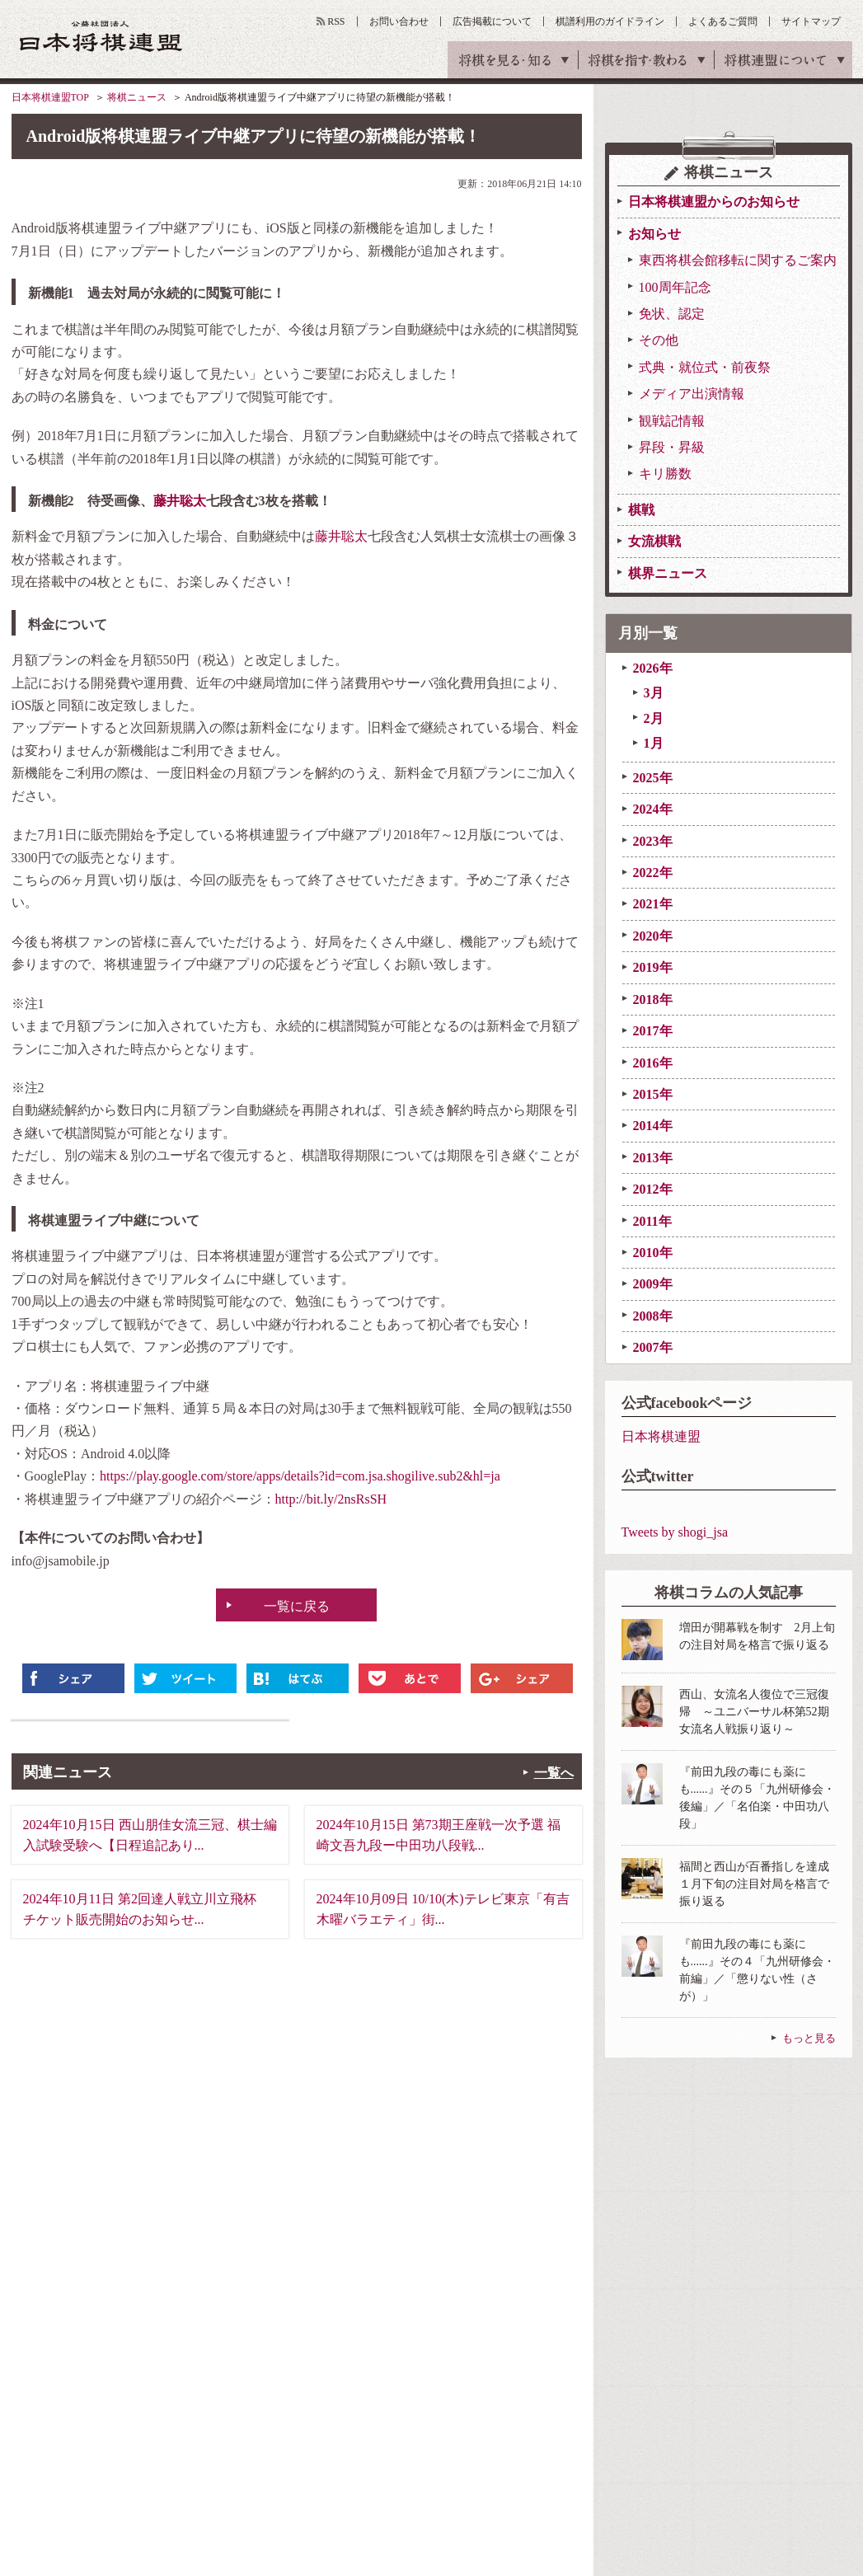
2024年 (653, 809)
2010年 (653, 1253)
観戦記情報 (672, 421)
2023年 (653, 841)
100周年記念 (675, 287)
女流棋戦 (654, 541)
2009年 (653, 1284)
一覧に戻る (297, 1606)
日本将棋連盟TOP (50, 97)
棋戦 (641, 510)
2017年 (653, 1031)
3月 (654, 693)
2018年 (653, 999)
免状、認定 (672, 314)
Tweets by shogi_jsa (675, 1532)
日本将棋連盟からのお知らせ (714, 202)
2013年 (653, 1158)
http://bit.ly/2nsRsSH (331, 1499)
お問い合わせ (399, 21)
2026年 (653, 668)
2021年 (653, 904)
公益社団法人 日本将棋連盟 (101, 36)
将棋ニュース (137, 97)
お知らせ (654, 234)
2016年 (653, 1063)
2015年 (653, 1094)
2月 (654, 718)
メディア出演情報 (691, 394)
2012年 (653, 1189)
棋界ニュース (667, 573)
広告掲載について (492, 21)
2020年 (653, 936)
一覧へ (554, 1773)
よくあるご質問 (722, 21)
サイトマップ (811, 21)
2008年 (653, 1316)
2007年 (653, 1347)
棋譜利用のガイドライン (610, 21)
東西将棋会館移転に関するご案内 (738, 260)
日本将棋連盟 (661, 1436)
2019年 (653, 967)
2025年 (653, 778)
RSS (336, 21)
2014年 (653, 1126)
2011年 (652, 1221)
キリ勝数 (665, 474)
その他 (658, 340)
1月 (654, 743)
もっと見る (809, 2038)
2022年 (653, 873)
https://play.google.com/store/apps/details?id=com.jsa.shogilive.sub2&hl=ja (300, 1476)
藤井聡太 (179, 501)
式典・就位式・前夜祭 (705, 367)
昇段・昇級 (672, 447)
